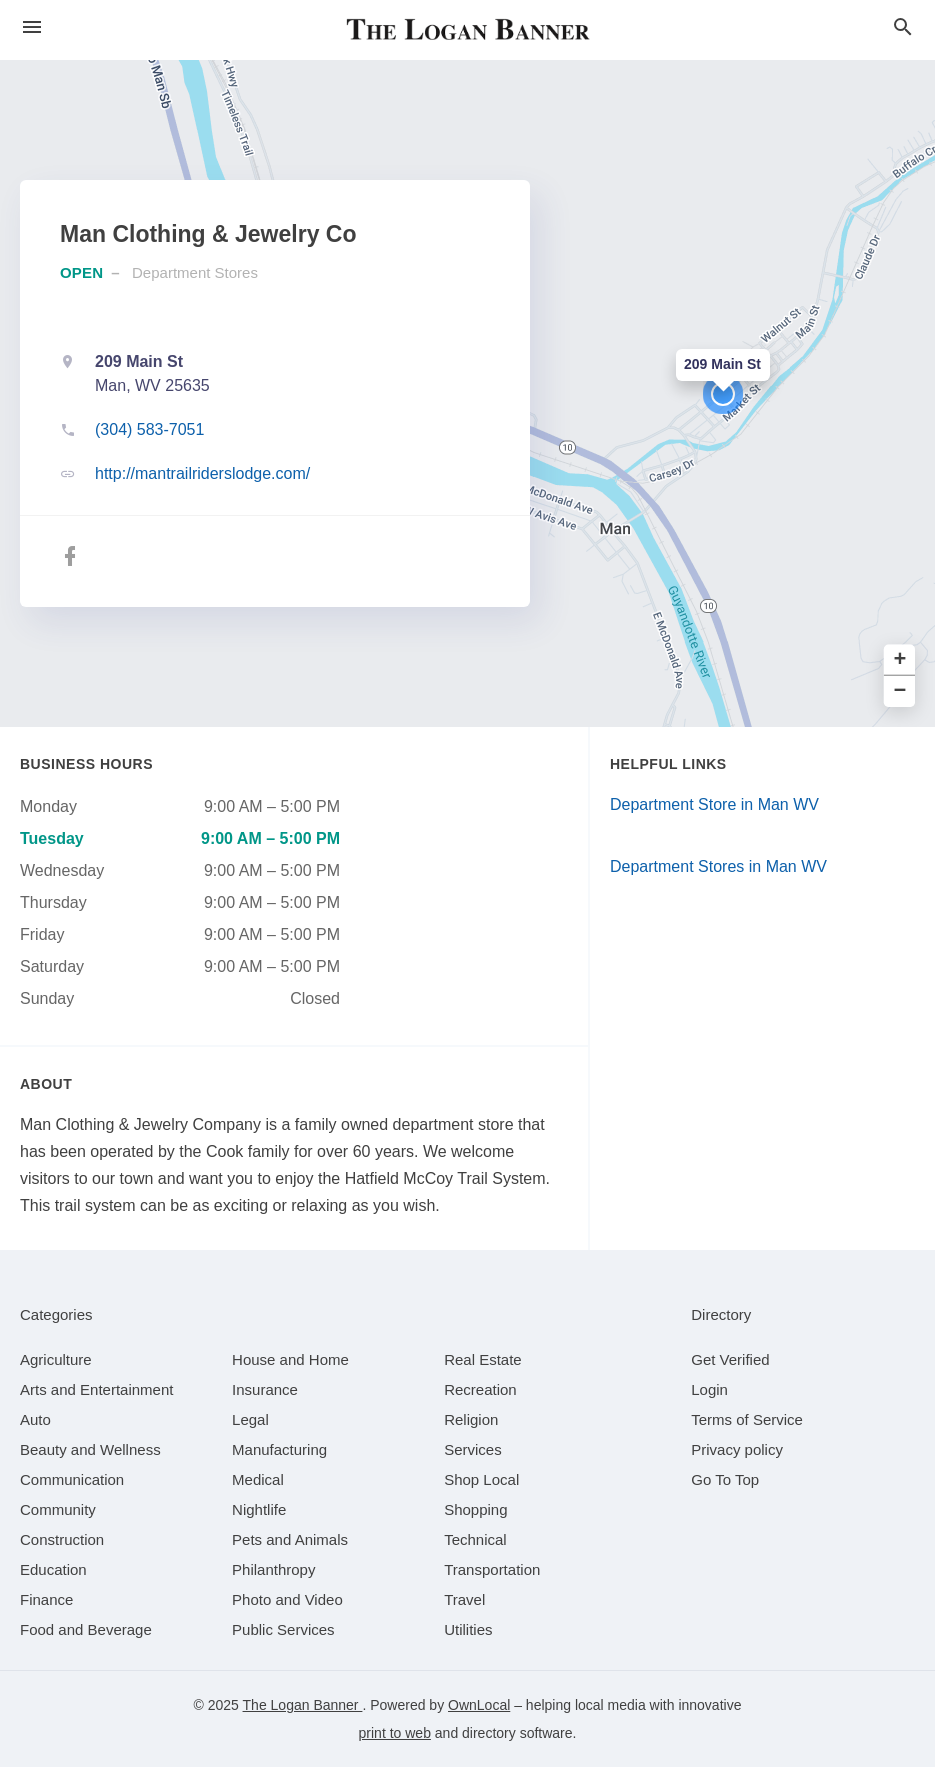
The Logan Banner (303, 1705)
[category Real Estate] (483, 1359)
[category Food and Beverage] (86, 1629)
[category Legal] (250, 1419)
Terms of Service (747, 1419)
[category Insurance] (265, 1389)
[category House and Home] (290, 1359)
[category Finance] (46, 1599)
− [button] (900, 691)
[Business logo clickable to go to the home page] (468, 30)
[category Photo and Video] (287, 1599)
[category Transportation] (492, 1569)
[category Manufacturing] (279, 1449)
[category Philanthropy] (273, 1569)
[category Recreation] (480, 1389)
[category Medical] (258, 1479)
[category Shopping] (475, 1509)
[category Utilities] (468, 1629)
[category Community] (58, 1509)
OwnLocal (479, 1705)
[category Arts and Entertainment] (96, 1389)
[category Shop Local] (481, 1479)
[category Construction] (62, 1539)
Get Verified (730, 1359)
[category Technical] (475, 1539)
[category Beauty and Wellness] (90, 1449)
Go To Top (725, 1479)
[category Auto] (35, 1419)
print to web (395, 1733)
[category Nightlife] (259, 1509)
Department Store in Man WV (714, 804)
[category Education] (53, 1569)
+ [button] (900, 660)
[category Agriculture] (56, 1359)
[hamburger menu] (32, 27)
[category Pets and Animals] (290, 1539)
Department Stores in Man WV (718, 866)
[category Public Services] (283, 1629)
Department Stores (195, 272)
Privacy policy (737, 1449)
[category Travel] (464, 1599)
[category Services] (473, 1449)
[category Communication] (72, 1479)
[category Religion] (471, 1419)
